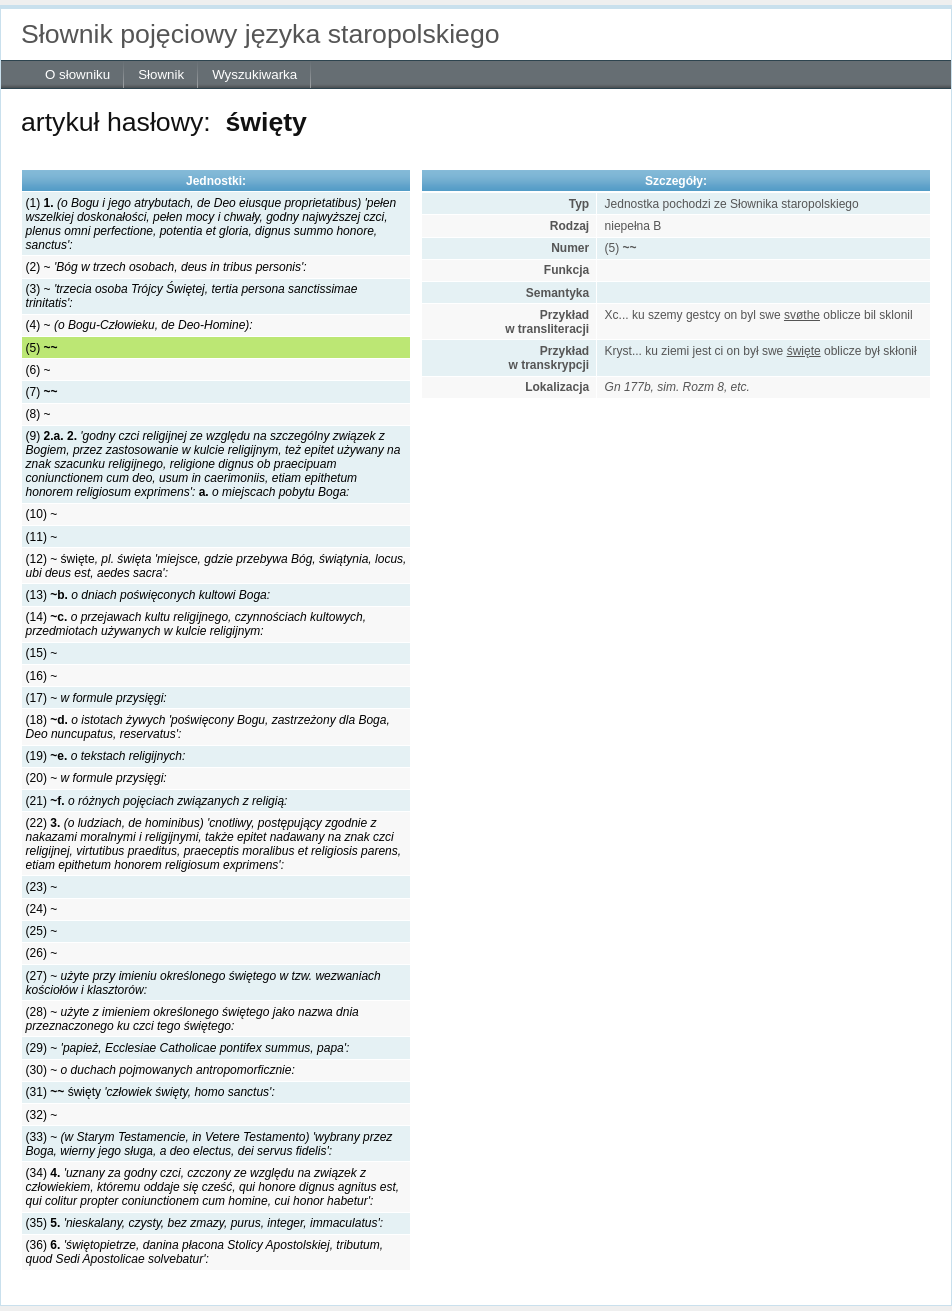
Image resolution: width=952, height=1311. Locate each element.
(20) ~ (96, 778)
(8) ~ (38, 414)
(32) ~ (42, 1115)
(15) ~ (42, 653)
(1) (211, 224)
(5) (42, 348)
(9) (213, 464)
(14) (196, 624)
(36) (204, 1252)
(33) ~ (209, 1144)
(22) (214, 844)
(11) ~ (42, 537)
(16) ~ (42, 676)
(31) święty (150, 1092)
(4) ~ (139, 325)
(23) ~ (42, 887)
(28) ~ (192, 1019)
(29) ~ (188, 1048)
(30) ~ (160, 1070)
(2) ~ (166, 267)
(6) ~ (38, 370)
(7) (42, 392)
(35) (204, 1223)
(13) (148, 595)
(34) (213, 1187)
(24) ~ (42, 909)
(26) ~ (42, 953)
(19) (106, 756)
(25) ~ (42, 931)
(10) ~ (42, 514)
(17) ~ (96, 698)
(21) (157, 801)
